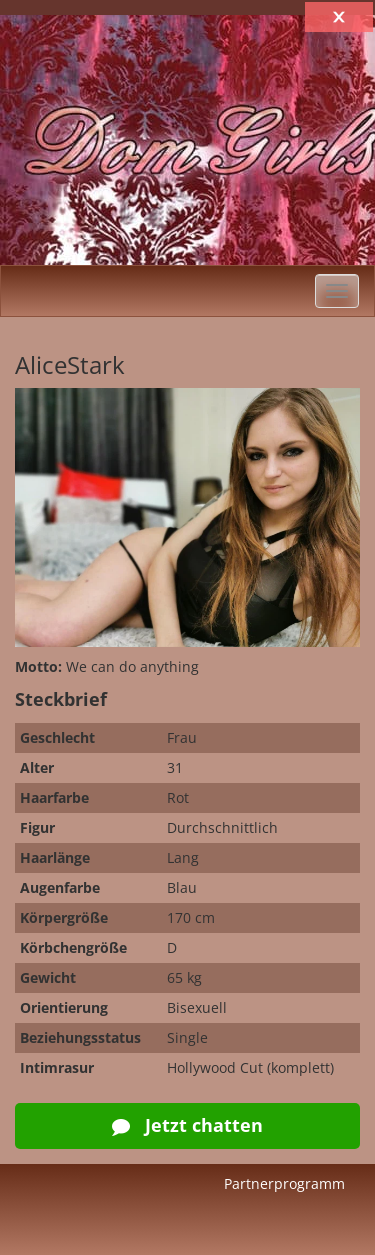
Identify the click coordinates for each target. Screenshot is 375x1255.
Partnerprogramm (284, 1183)
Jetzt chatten (187, 1125)
